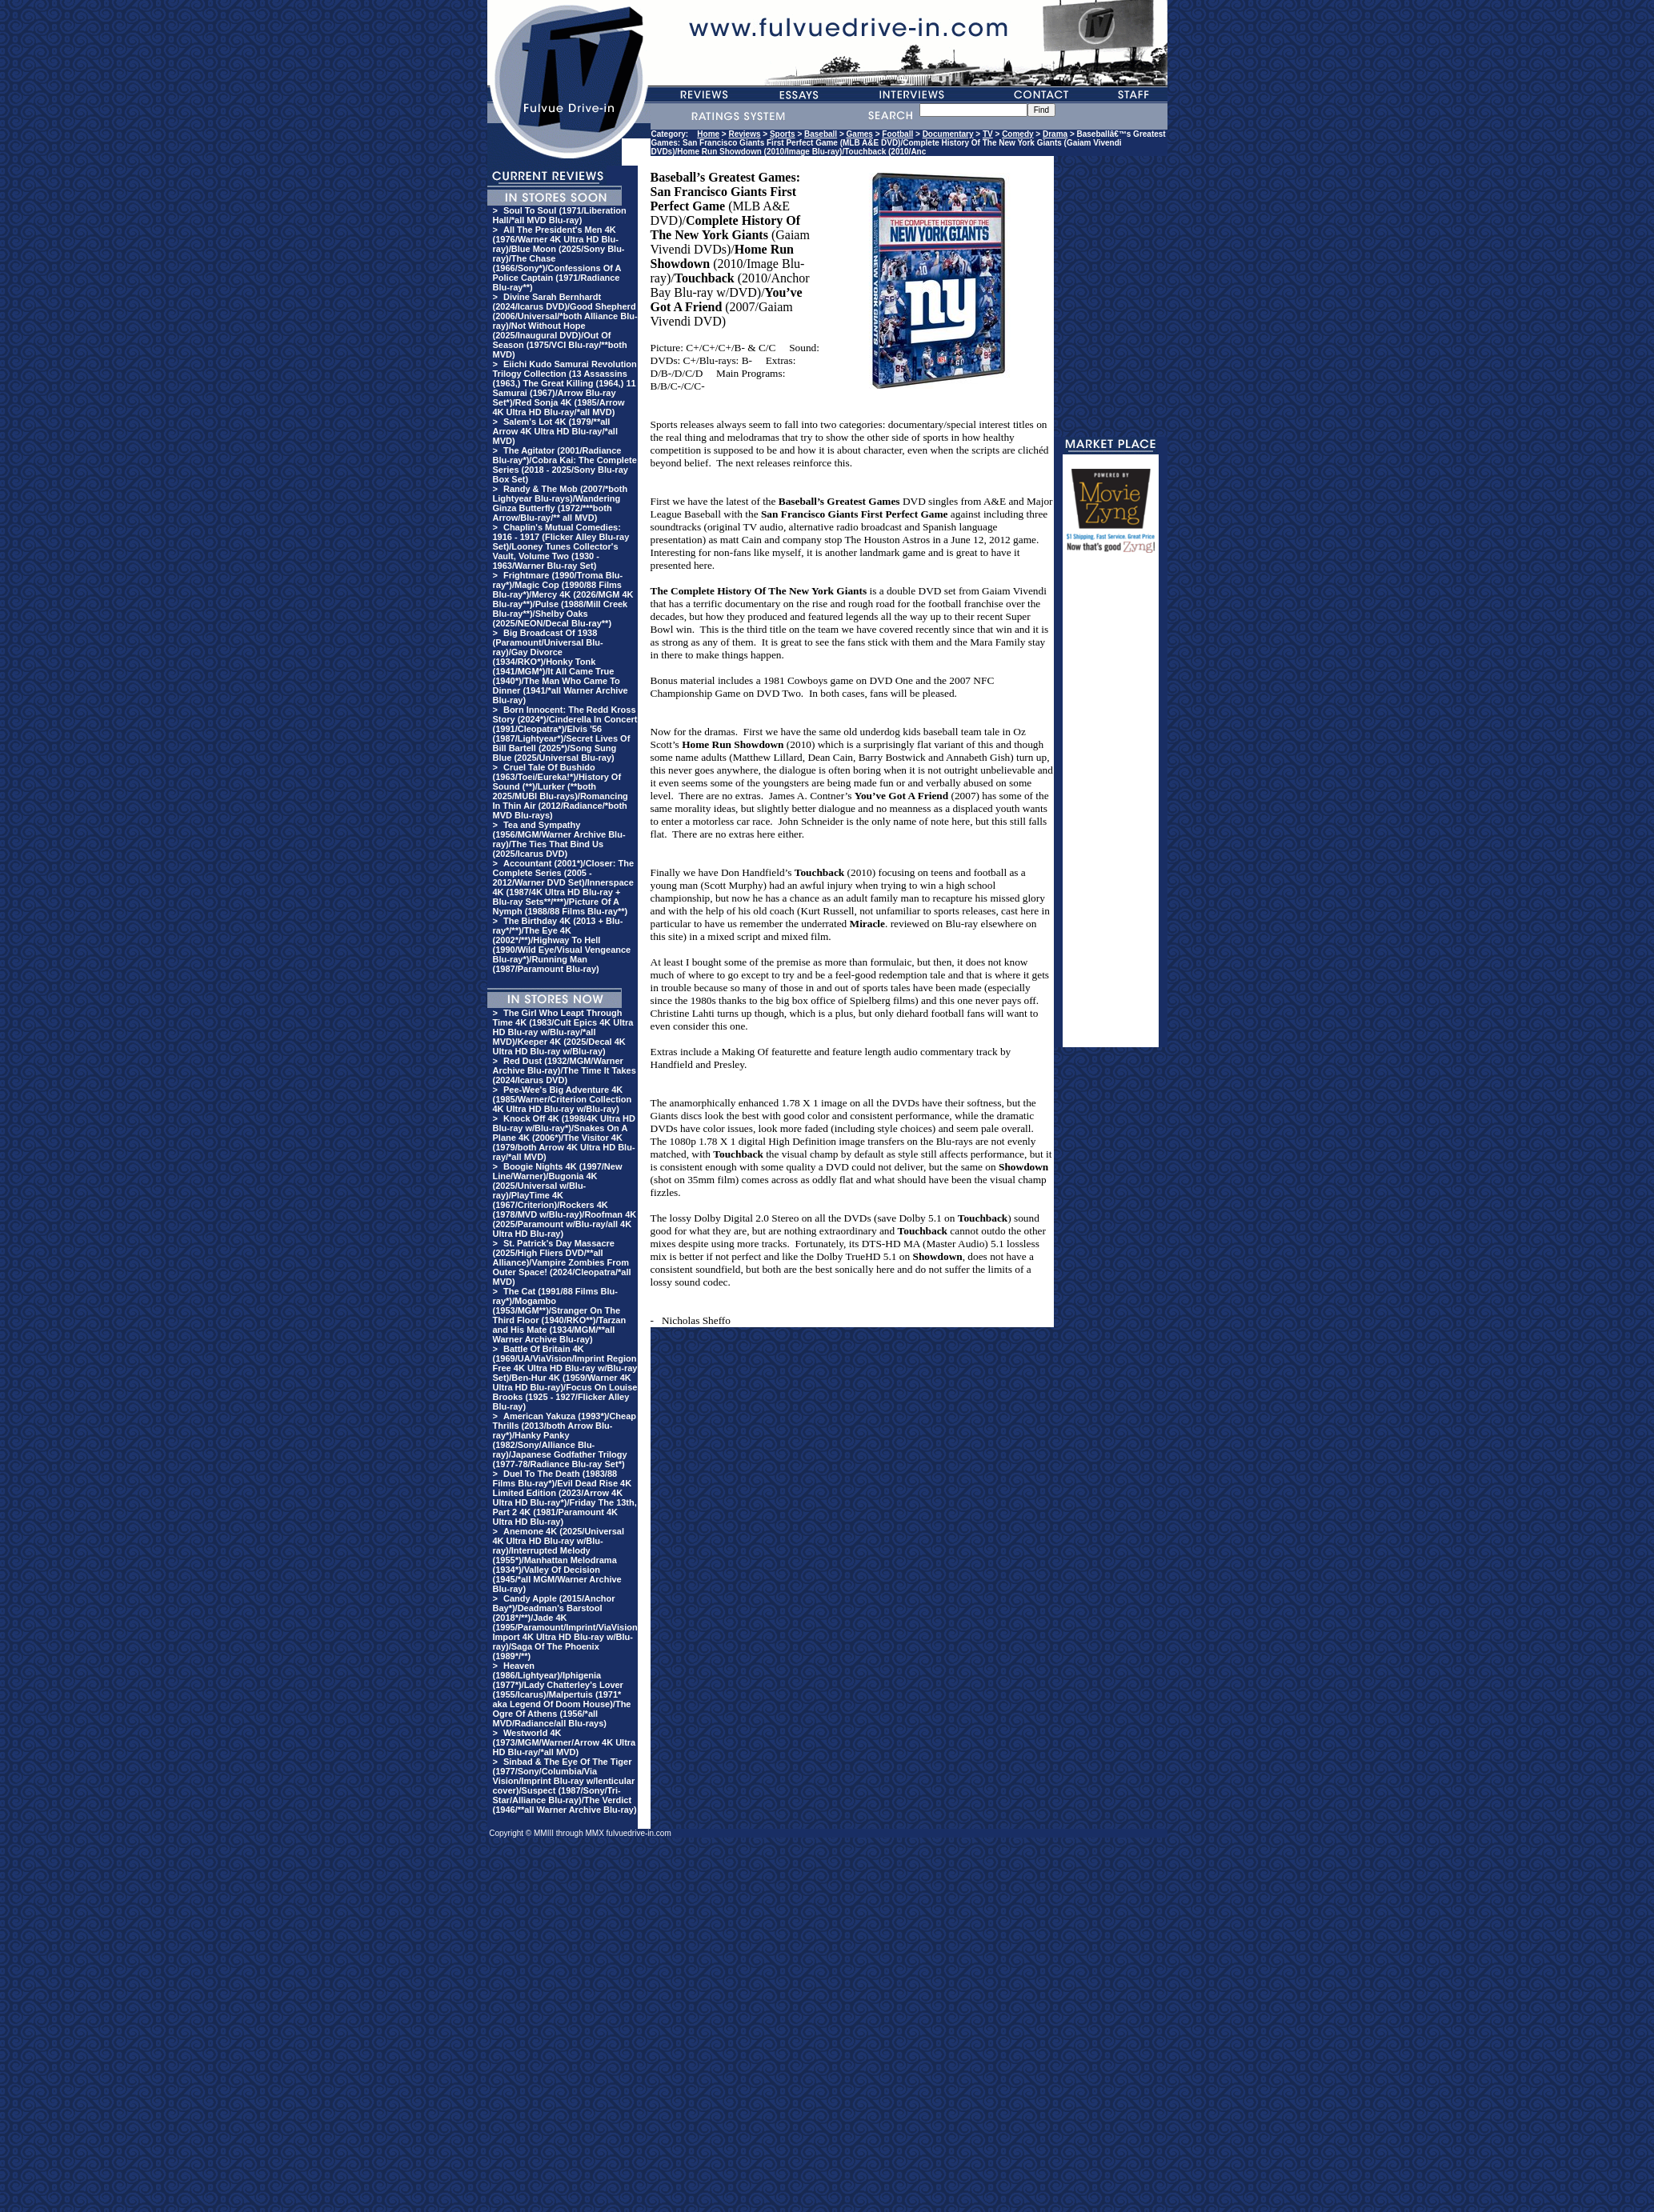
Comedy (1017, 134)
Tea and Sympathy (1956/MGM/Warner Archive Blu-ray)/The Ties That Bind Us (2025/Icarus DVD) (559, 839)
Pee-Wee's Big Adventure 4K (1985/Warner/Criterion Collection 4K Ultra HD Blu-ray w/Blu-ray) (562, 1099)
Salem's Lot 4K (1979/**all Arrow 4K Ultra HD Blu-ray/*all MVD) (555, 431)
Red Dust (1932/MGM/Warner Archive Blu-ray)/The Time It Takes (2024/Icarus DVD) (564, 1070)
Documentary (948, 134)
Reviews (745, 134)
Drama (1055, 134)
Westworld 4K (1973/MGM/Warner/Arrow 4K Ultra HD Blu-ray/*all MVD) (564, 1742)
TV (988, 134)
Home (708, 134)
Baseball (820, 134)
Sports (782, 134)
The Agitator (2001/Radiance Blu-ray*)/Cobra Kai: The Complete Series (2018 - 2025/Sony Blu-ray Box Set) (565, 465)
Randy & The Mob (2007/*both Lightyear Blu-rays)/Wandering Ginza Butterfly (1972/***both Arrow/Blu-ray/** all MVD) (560, 503)
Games (860, 134)
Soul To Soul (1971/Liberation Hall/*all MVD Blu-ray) (560, 215)
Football (897, 134)
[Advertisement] (1111, 807)
